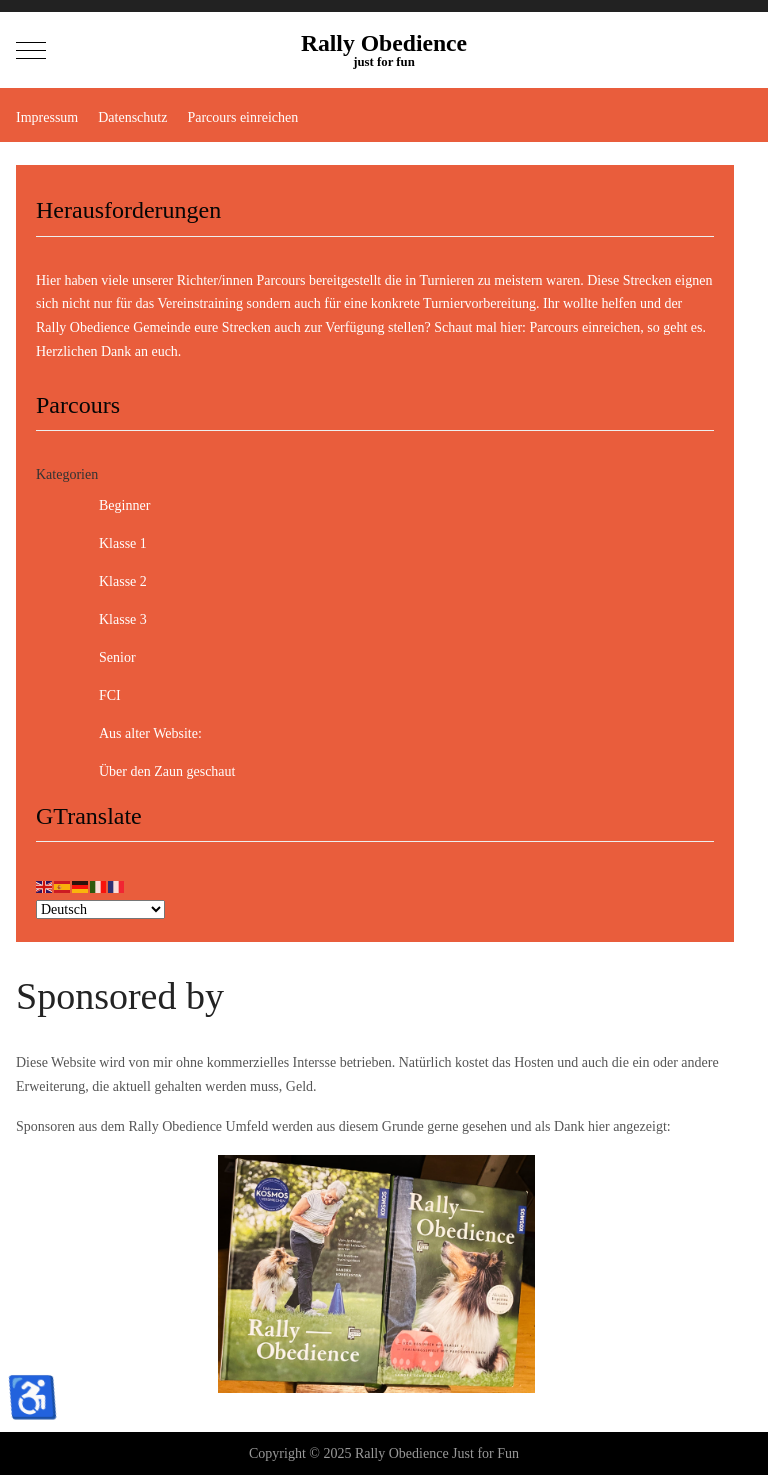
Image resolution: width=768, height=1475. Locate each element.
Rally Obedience (384, 44)
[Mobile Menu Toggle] (31, 50)
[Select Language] (100, 909)
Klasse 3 (107, 620)
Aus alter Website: (134, 734)
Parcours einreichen (584, 327)
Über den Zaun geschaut (151, 772)
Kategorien (67, 474)
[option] (376, 1274)
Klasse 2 (107, 582)
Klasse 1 (107, 544)
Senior (101, 658)
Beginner (108, 506)
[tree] (375, 639)
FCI (94, 696)
